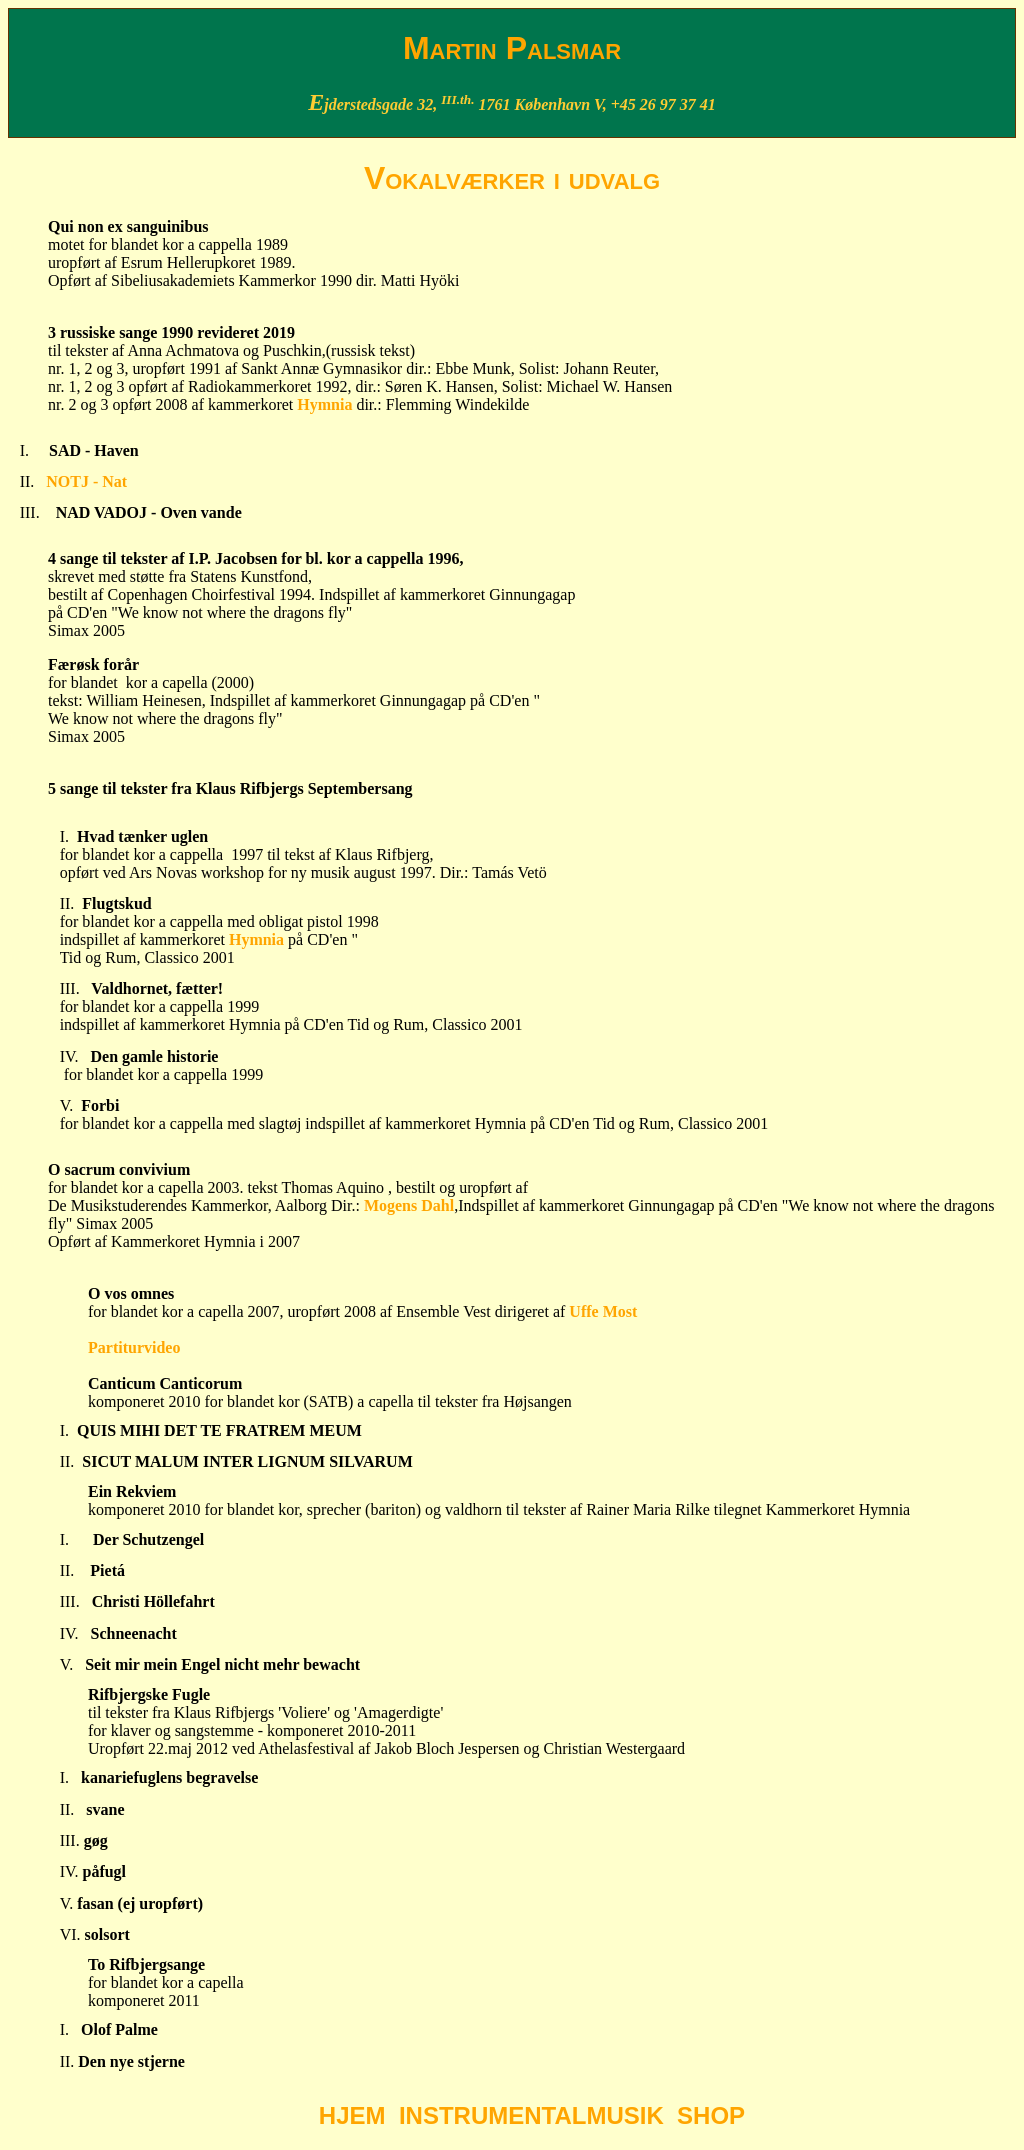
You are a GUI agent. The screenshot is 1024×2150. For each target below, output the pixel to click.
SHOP (711, 2115)
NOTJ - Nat (86, 481)
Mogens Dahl (407, 1205)
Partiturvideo (134, 1347)
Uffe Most (603, 1311)
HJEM (352, 2115)
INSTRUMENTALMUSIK (531, 2115)
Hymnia (326, 404)
